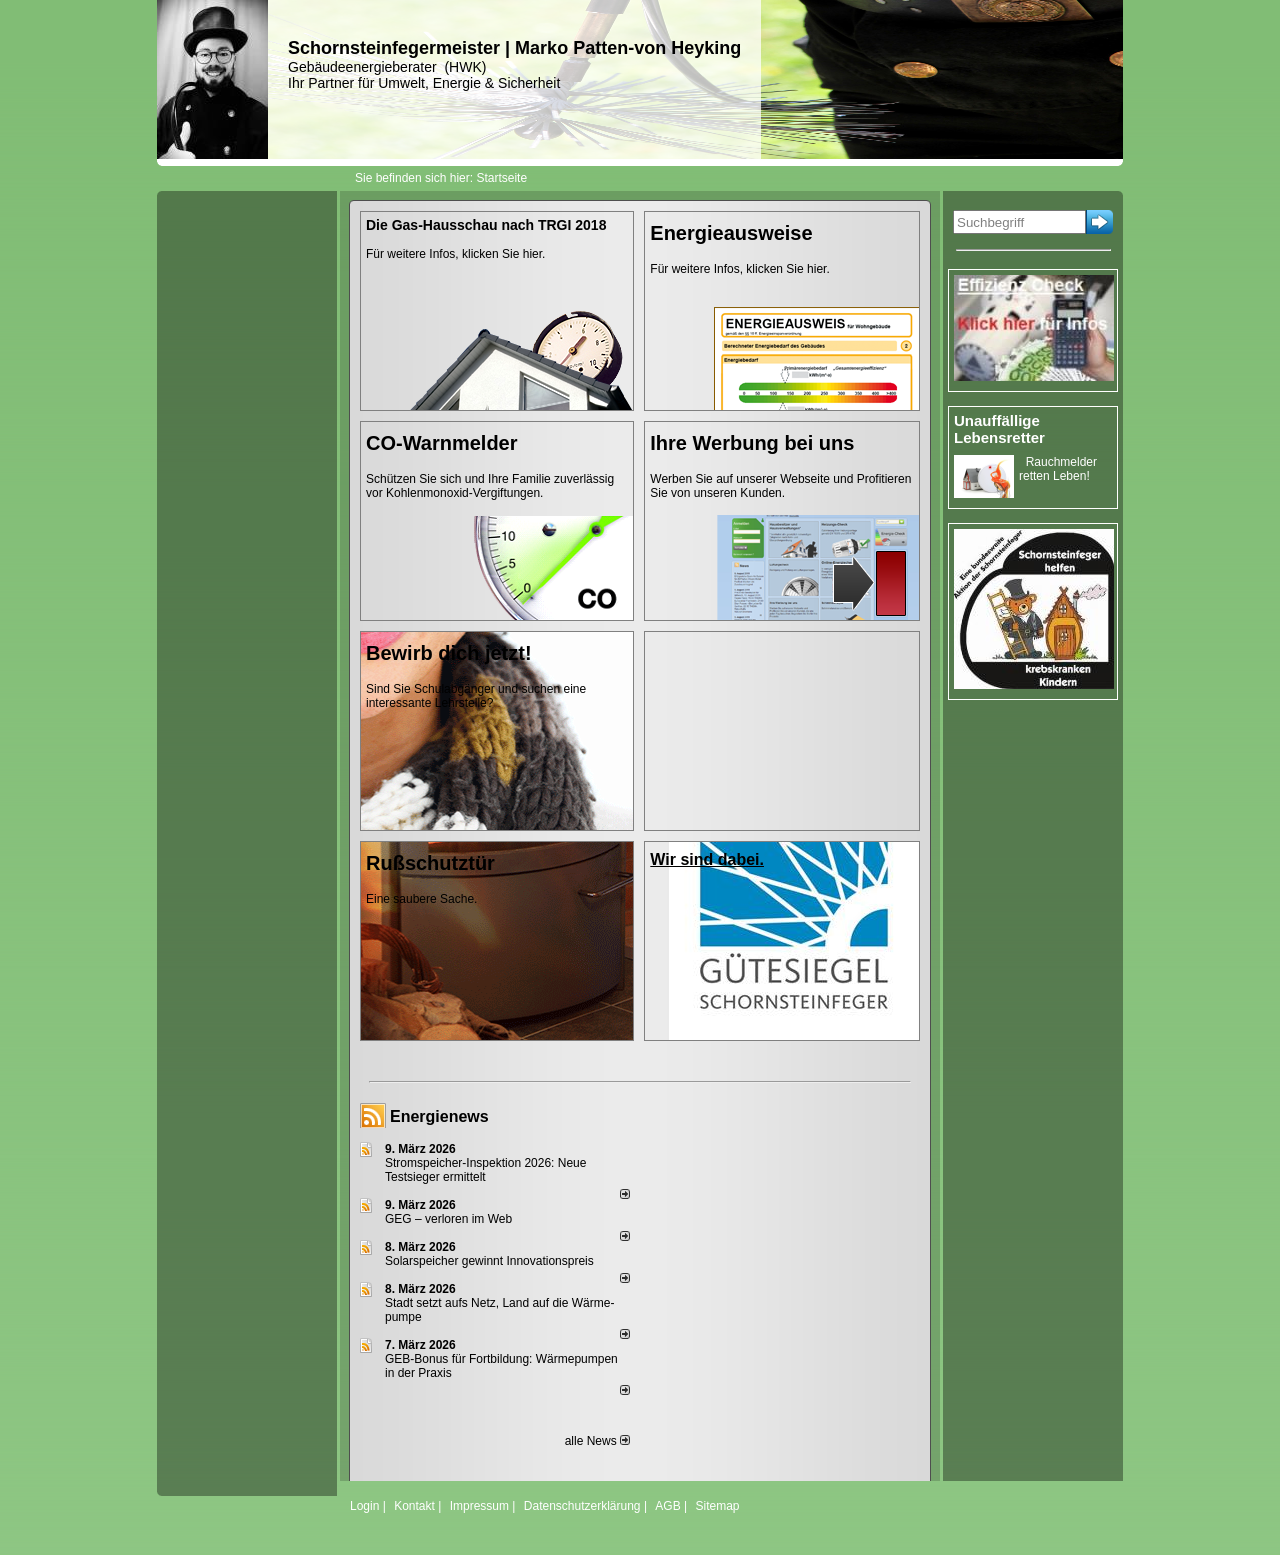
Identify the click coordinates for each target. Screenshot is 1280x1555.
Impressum (479, 1506)
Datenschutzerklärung (582, 1506)
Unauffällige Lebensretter (999, 429)
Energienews (439, 1116)
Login (364, 1506)
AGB (667, 1506)
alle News (597, 1441)
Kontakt (414, 1506)
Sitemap (717, 1506)
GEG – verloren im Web (448, 1219)
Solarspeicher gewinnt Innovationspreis (489, 1261)
